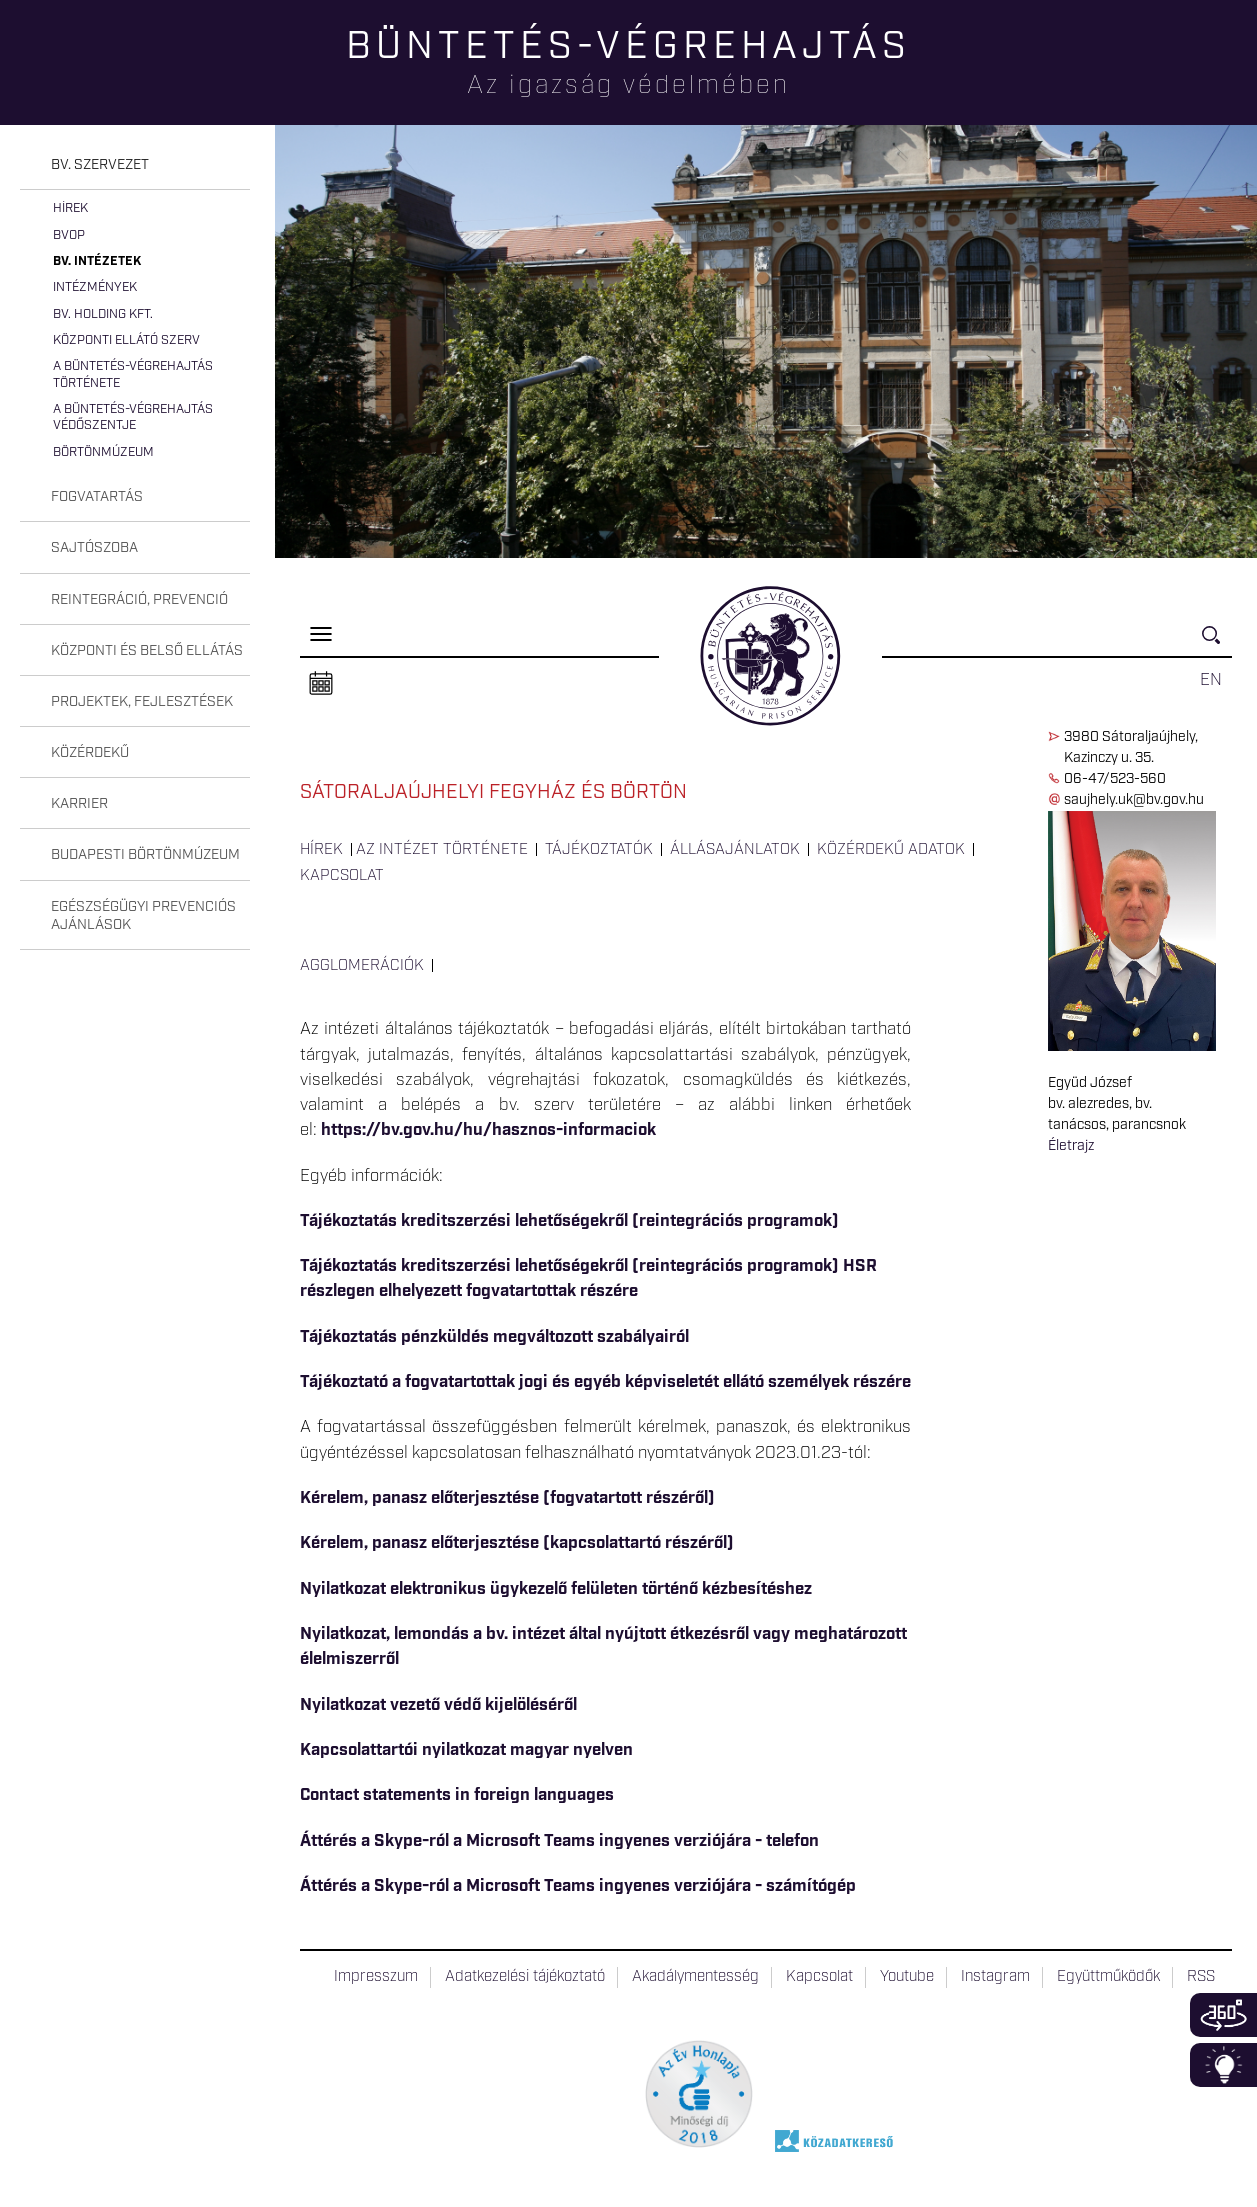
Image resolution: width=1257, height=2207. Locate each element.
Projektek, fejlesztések (142, 702)
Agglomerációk (362, 966)
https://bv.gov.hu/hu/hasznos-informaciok (488, 1130)
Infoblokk (1223, 2065)
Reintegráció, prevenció (139, 600)
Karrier (79, 804)
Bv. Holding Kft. (103, 314)
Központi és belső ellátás (147, 651)
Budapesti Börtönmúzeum (145, 855)
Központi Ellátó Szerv (126, 340)
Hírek (70, 208)
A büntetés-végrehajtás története (133, 374)
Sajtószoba (94, 548)
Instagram (995, 1977)
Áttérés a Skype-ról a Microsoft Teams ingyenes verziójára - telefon (559, 1841)
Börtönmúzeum (103, 452)
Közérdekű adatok (891, 850)
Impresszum (376, 1977)
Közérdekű (90, 753)
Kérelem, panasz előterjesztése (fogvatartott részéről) (507, 1498)
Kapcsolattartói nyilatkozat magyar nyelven (466, 1750)
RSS (1201, 1977)
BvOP (69, 235)
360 (1223, 2015)
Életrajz (1071, 1146)
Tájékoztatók (599, 850)
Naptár (321, 684)
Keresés (1217, 643)
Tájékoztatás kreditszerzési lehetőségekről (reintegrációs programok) (569, 1221)
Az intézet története (442, 850)
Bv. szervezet (100, 165)
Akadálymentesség (695, 1977)
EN (1211, 680)
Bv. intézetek (97, 261)
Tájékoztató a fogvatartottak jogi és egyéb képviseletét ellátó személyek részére (605, 1382)
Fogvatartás (97, 497)
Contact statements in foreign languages (457, 1795)
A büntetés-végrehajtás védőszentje (133, 417)
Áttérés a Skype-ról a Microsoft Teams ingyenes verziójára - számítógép (578, 1886)
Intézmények (95, 287)
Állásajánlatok (735, 850)
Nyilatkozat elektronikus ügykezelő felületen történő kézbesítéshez (556, 1589)
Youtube (907, 1977)
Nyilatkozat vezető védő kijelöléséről (438, 1705)
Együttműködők (1108, 1977)
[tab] (135, 165)
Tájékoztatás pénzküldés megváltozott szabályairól (494, 1337)
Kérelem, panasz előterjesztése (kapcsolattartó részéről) (517, 1543)
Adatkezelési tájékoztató (525, 1977)
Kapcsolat (342, 876)
